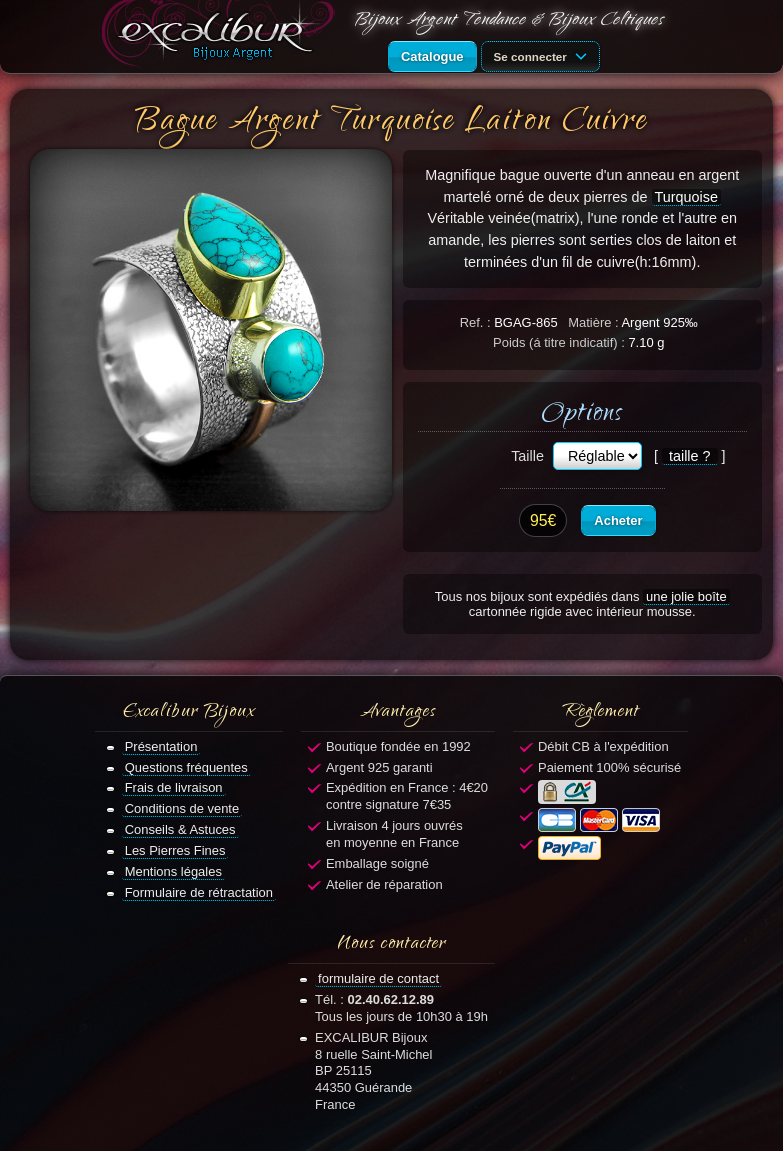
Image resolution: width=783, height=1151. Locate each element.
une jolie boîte (686, 596)
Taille (527, 456)
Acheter (618, 520)
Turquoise (686, 197)
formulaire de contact (378, 978)
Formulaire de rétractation (199, 892)
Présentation (161, 746)
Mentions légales (173, 871)
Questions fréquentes (186, 767)
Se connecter (544, 55)
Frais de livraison (174, 787)
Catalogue (432, 56)
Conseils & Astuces (180, 829)
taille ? (690, 456)
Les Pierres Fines (175, 850)
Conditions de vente (182, 808)
